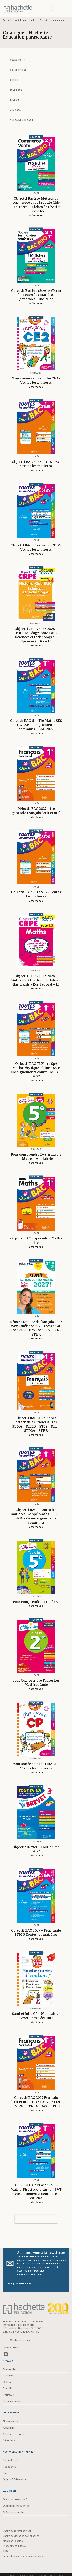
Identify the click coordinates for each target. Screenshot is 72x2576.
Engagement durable (14, 2546)
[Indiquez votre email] (31, 2284)
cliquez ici (39, 2274)
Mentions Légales (13, 2541)
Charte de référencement (17, 2531)
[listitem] (6, 2354)
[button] (19, 60)
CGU (5, 2551)
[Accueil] (18, 8)
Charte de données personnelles (21, 2536)
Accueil (7, 20)
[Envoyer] (62, 2284)
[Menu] (60, 8)
